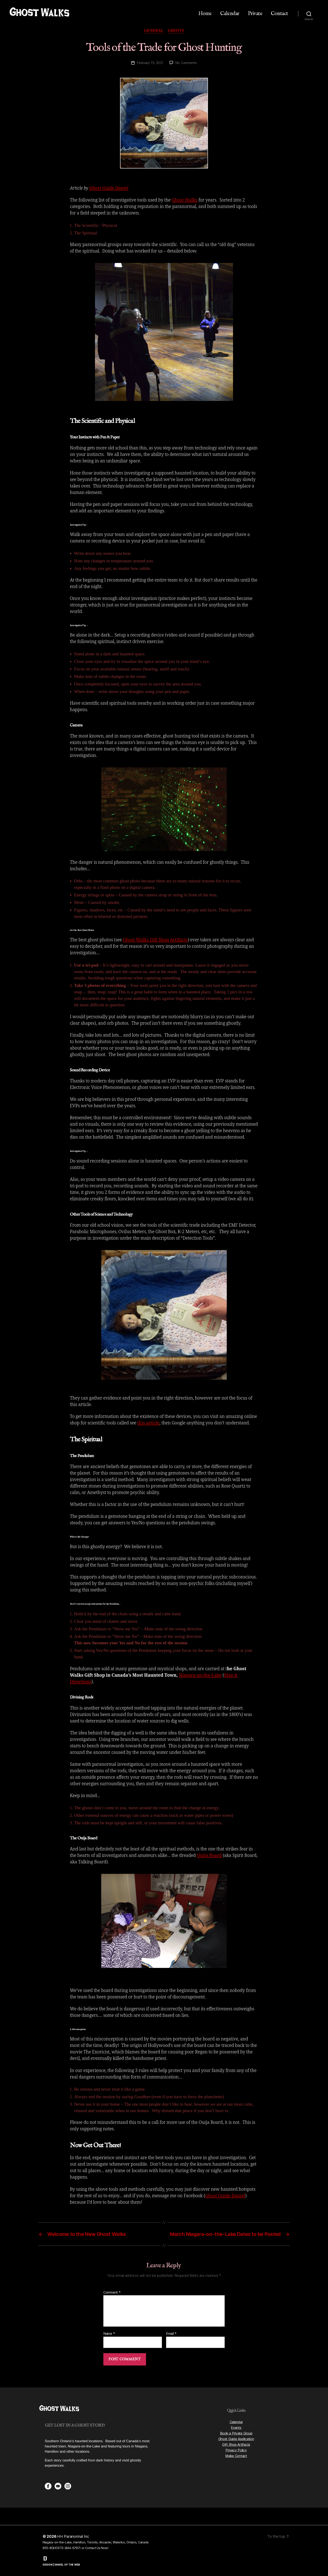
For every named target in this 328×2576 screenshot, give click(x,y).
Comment (112, 2292)
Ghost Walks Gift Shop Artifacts (155, 940)
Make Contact (236, 2456)
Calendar (229, 13)
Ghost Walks (184, 200)
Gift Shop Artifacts (236, 2444)
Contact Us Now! (96, 2548)
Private (255, 13)
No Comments (186, 63)
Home (205, 13)
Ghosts (176, 30)
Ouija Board (209, 1855)
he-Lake (213, 1675)
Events (236, 2427)
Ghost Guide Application (236, 2439)
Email (171, 2334)
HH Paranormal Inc (73, 2536)
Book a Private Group (236, 2433)
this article (148, 1423)
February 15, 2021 (150, 63)
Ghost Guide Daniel (108, 188)
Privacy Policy (236, 2450)
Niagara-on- (191, 1675)
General (154, 30)
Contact (279, 13)
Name (109, 2334)
